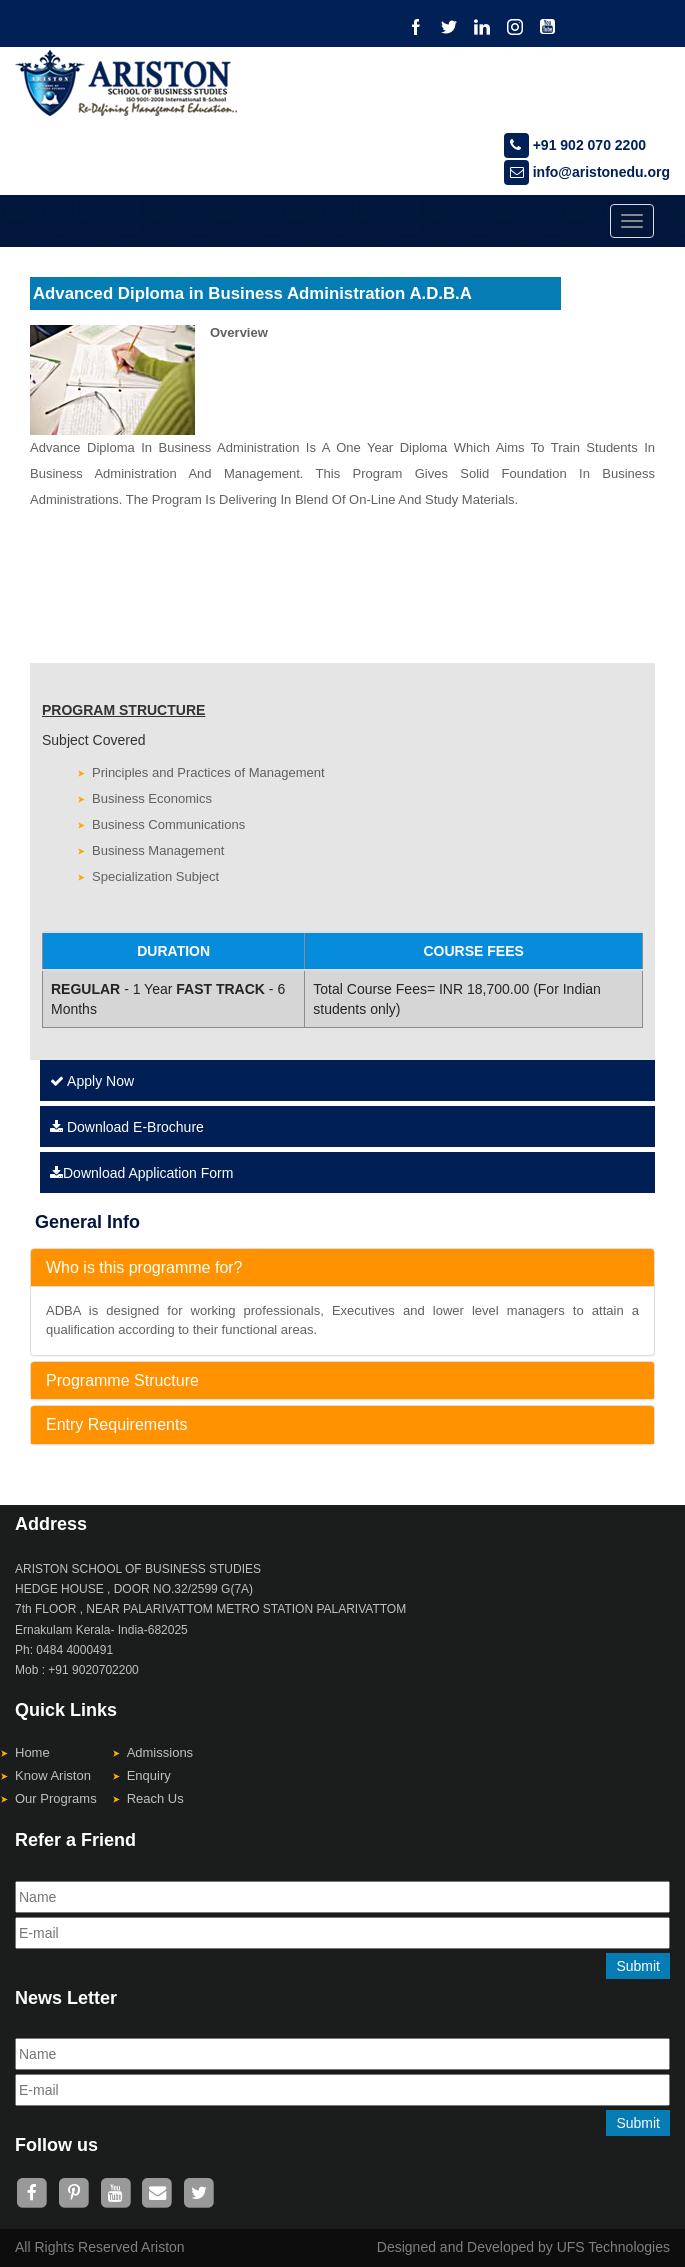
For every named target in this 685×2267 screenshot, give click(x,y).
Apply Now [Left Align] (92, 1081)
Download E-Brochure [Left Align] (127, 1127)
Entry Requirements (116, 1424)
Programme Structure (122, 1380)
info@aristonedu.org (587, 172)
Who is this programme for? (144, 1267)
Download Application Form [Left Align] (141, 1173)
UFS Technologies (613, 2247)
